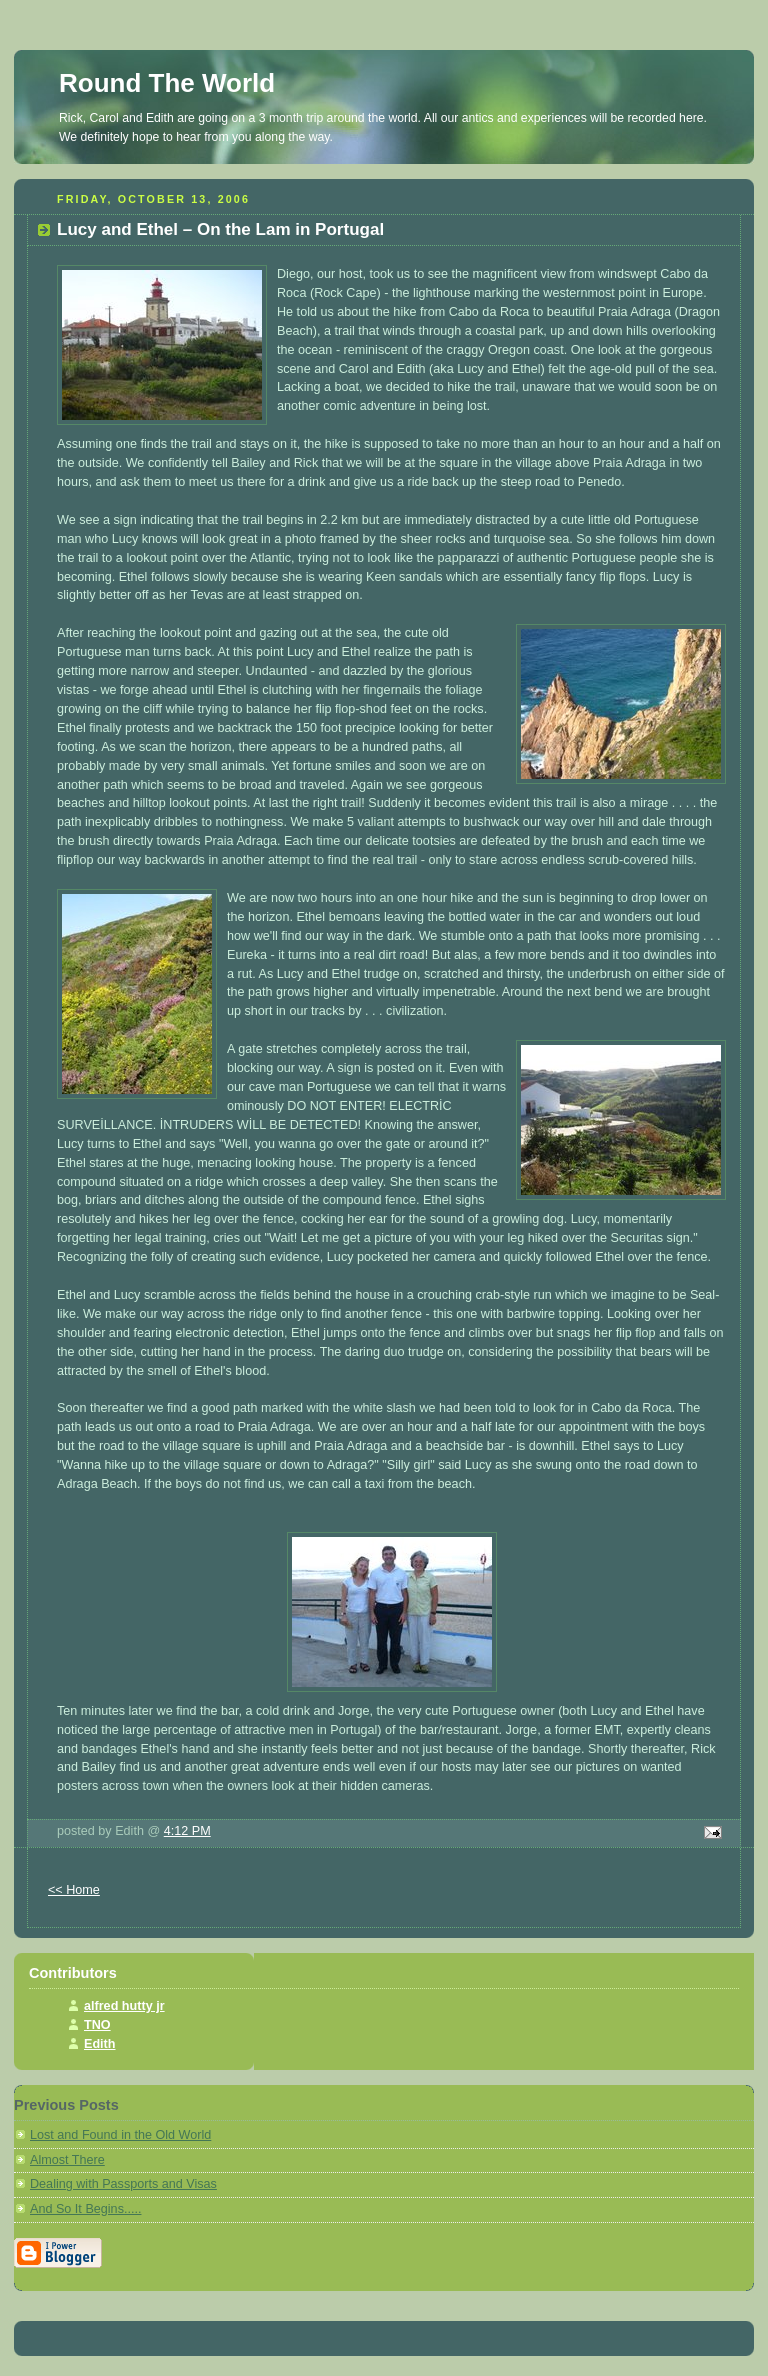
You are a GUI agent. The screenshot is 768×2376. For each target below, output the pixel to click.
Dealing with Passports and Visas (123, 2184)
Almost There (67, 2160)
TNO (97, 2025)
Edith (100, 2044)
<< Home (74, 1890)
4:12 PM (187, 1831)
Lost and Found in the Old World (120, 2135)
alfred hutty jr (124, 2006)
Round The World (167, 83)
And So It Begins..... (85, 2209)
